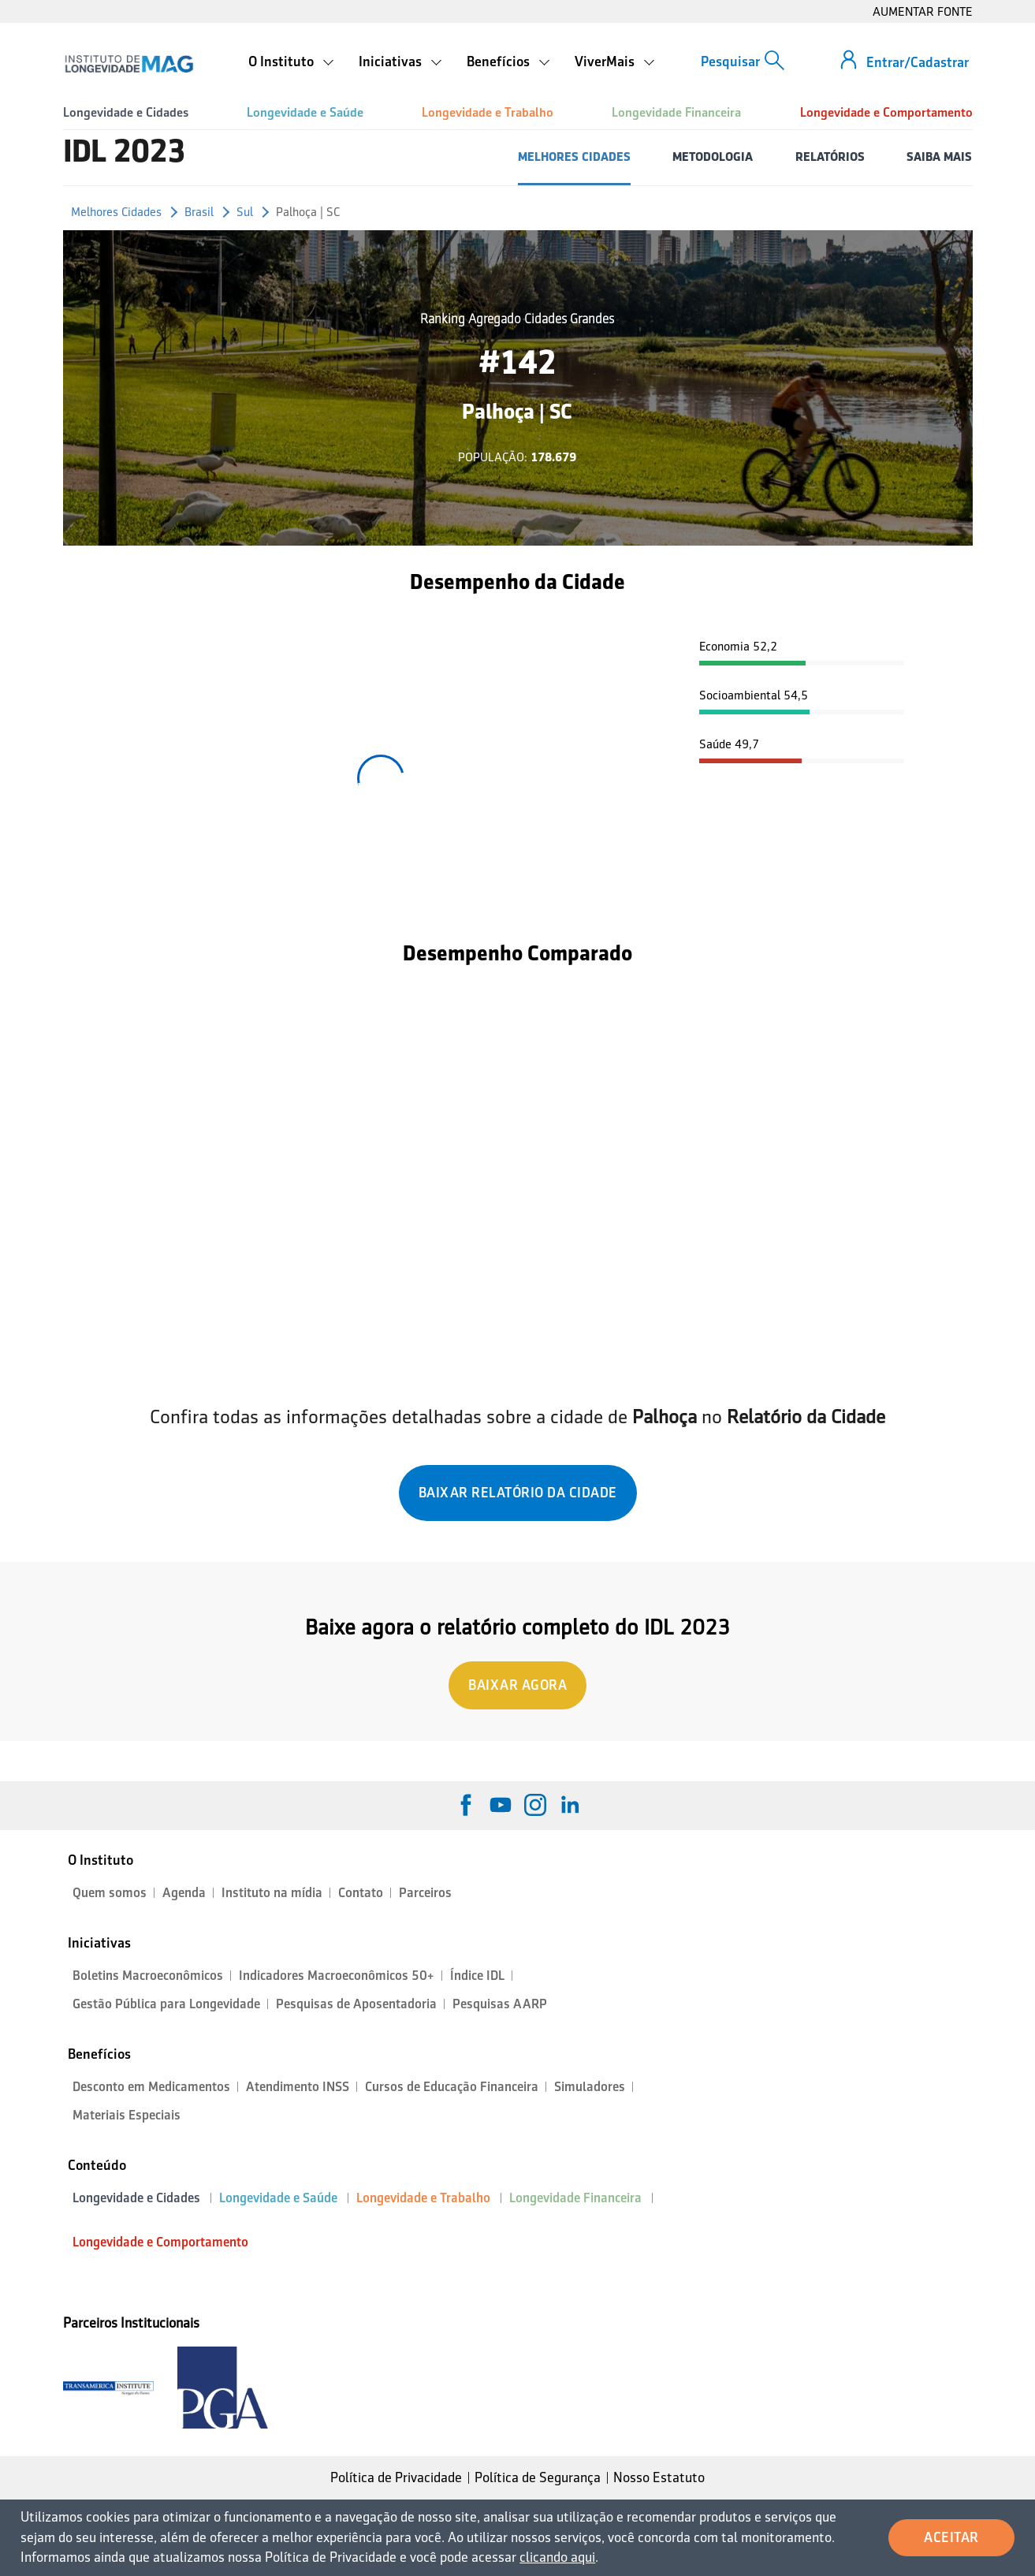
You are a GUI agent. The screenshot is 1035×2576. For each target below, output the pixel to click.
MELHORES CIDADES (574, 156)
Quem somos (110, 1892)
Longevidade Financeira (676, 112)
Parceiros (425, 1892)
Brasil (199, 211)
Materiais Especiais (127, 2115)
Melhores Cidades (116, 211)
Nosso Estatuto (659, 2477)
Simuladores (589, 2086)
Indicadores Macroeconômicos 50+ (336, 1975)
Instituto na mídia (272, 1892)
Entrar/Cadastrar (917, 62)
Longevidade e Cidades (125, 112)
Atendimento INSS (297, 2086)
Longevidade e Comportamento (886, 112)
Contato (360, 1892)
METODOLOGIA (712, 156)
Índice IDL (477, 1975)
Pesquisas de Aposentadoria (356, 2003)
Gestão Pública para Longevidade (166, 2003)
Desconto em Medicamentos (151, 2086)
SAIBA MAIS (939, 156)
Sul (244, 211)
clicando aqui (557, 2557)
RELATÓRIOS (830, 156)
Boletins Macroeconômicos (148, 1975)
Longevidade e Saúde (305, 112)
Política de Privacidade (396, 2477)
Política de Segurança (538, 2477)
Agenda (184, 1892)
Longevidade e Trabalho (487, 112)
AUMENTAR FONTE (923, 11)
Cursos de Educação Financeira (451, 2086)
